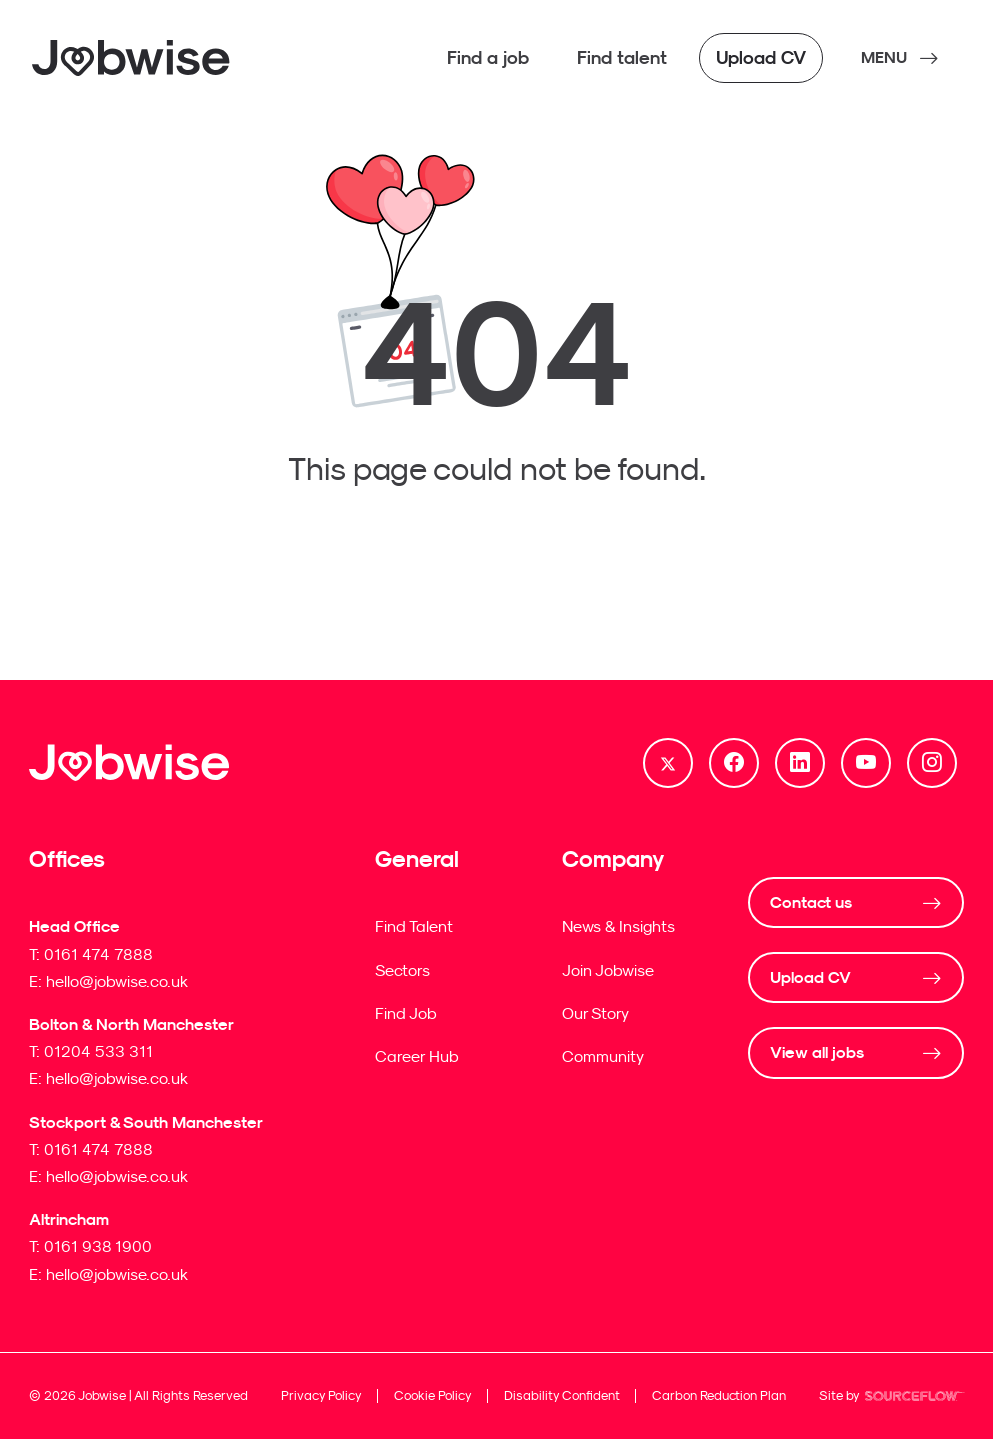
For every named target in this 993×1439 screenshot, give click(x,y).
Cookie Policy (433, 1395)
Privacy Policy (321, 1395)
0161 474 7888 (98, 954)
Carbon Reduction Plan (719, 1395)
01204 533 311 (98, 1051)
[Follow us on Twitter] (668, 763)
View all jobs (817, 1052)
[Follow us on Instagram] (932, 763)
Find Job (406, 1013)
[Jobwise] (132, 58)
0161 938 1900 (98, 1246)
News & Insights (618, 926)
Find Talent (414, 926)
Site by (892, 1398)
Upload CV (810, 977)
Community (603, 1056)
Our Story (595, 1013)
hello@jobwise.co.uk (117, 981)
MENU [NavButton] (884, 57)
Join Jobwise (608, 970)
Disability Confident (562, 1395)
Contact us (811, 902)
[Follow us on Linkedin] (800, 763)
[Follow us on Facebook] (734, 763)
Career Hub (417, 1056)
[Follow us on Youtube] (866, 763)
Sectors (402, 970)
